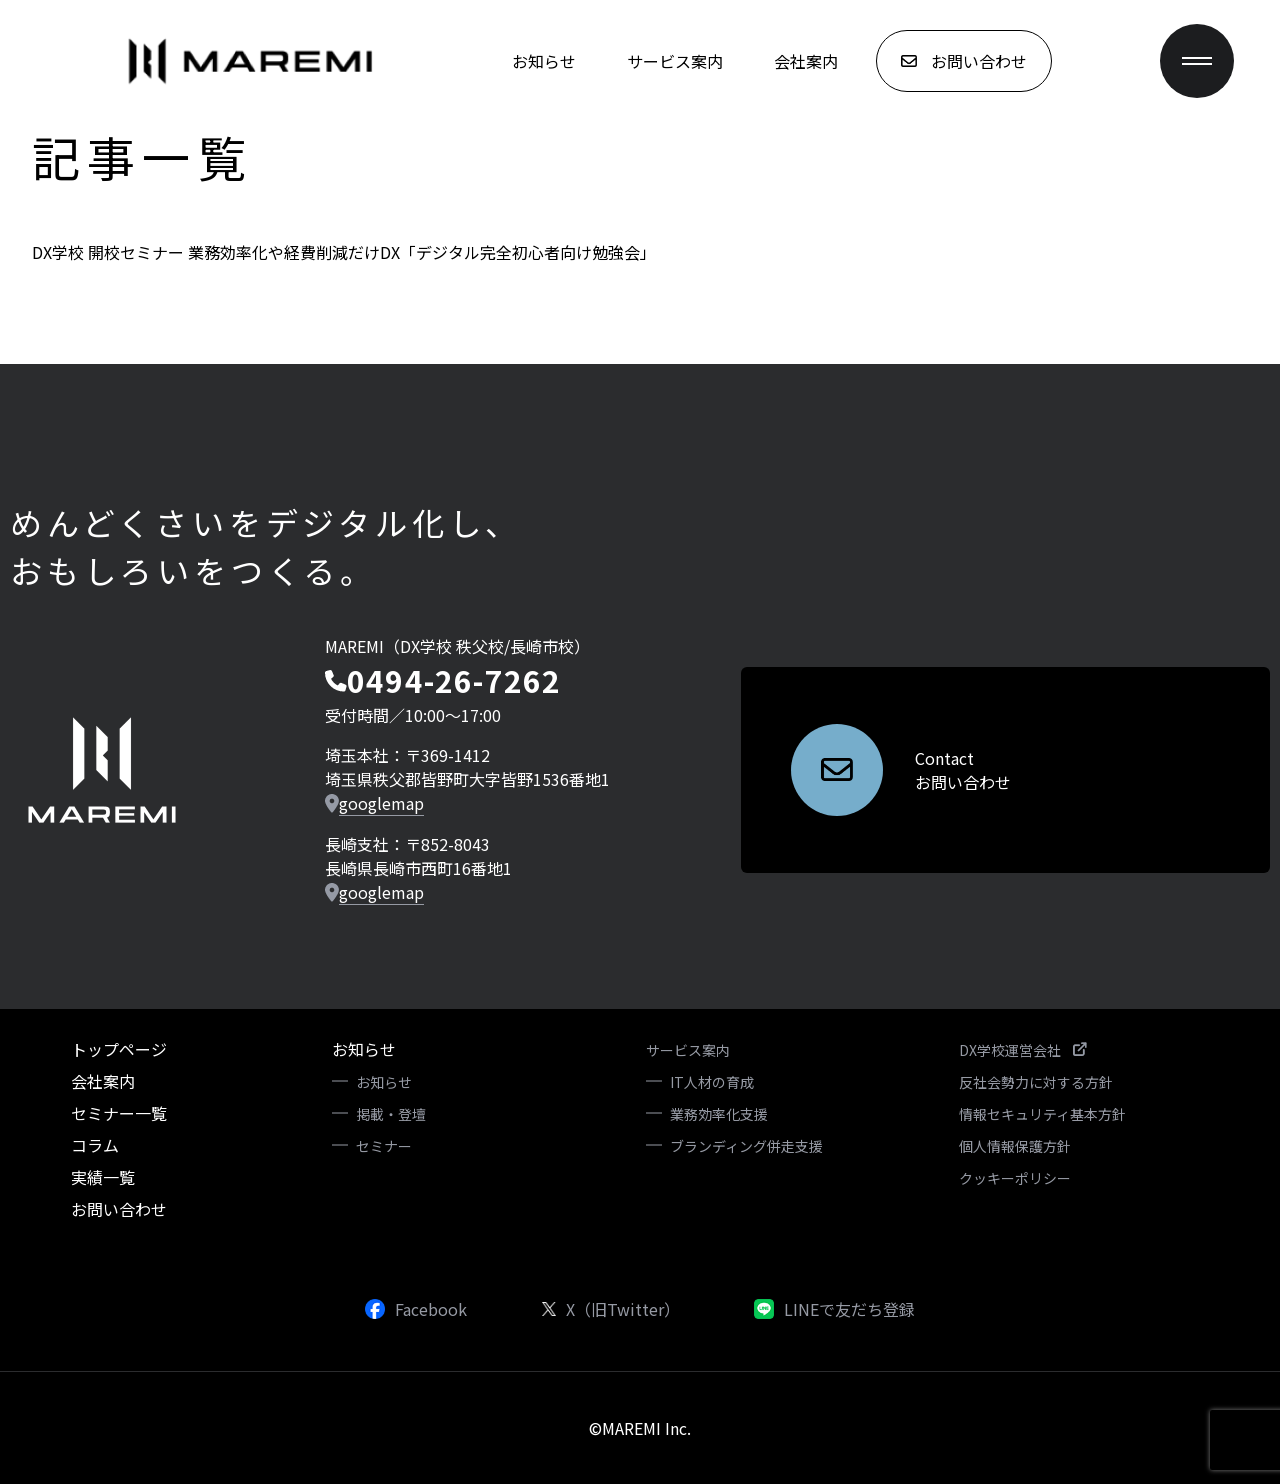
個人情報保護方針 (1015, 1146)
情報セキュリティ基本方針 (1042, 1114)
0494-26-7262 (454, 680)
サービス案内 (675, 61)
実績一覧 (103, 1177)
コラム (95, 1145)
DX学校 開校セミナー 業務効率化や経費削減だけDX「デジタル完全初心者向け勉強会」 (344, 252)
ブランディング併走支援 (746, 1146)
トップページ (119, 1049)
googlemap (381, 803)
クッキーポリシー (1015, 1178)
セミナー (384, 1146)
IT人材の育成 (712, 1082)
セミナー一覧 (119, 1113)
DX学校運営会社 (1022, 1050)
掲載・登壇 (391, 1114)
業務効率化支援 (719, 1114)
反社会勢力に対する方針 (1036, 1082)
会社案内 (806, 61)
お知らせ (544, 61)
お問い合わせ (119, 1209)
